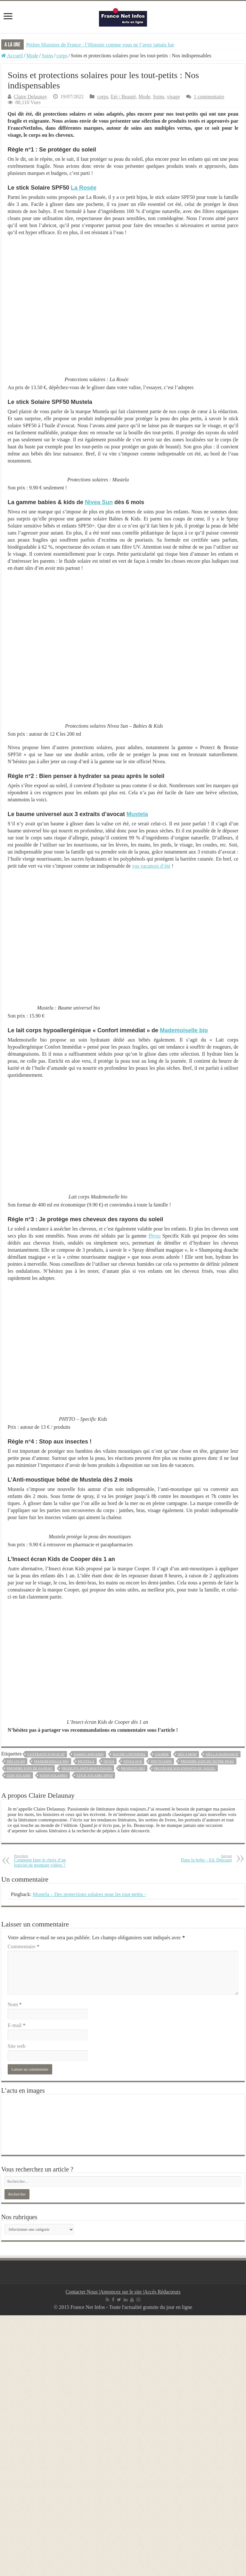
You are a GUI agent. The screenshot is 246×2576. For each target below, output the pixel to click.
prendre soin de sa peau (30, 1768)
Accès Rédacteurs (162, 2291)
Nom (15, 2004)
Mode (32, 55)
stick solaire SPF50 (95, 1775)
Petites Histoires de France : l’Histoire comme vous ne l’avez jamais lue (100, 44)
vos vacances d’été (151, 866)
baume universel (129, 1754)
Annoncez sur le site (121, 2291)
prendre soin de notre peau (207, 1761)
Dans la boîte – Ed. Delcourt (199, 1858)
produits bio (133, 1768)
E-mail (17, 2025)
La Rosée (83, 187)
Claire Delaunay (30, 96)
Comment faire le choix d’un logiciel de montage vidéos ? (47, 1861)
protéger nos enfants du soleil (185, 1768)
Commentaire (23, 1946)
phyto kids (161, 1761)
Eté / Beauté (123, 96)
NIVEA (108, 1761)
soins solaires (54, 1775)
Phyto (154, 1236)
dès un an (16, 1761)
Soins (47, 55)
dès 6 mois (187, 1754)
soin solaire (19, 1775)
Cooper (161, 1754)
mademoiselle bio (51, 1761)
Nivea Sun (99, 502)
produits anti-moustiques (87, 1768)
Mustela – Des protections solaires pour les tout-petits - (89, 1894)
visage (173, 96)
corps (62, 55)
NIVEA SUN (132, 1761)
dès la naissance (222, 1754)
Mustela (137, 814)
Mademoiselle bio (184, 1030)
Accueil (12, 55)
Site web (17, 2046)
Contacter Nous (82, 2291)
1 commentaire (209, 96)
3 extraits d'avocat (46, 1754)
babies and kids (89, 1754)
